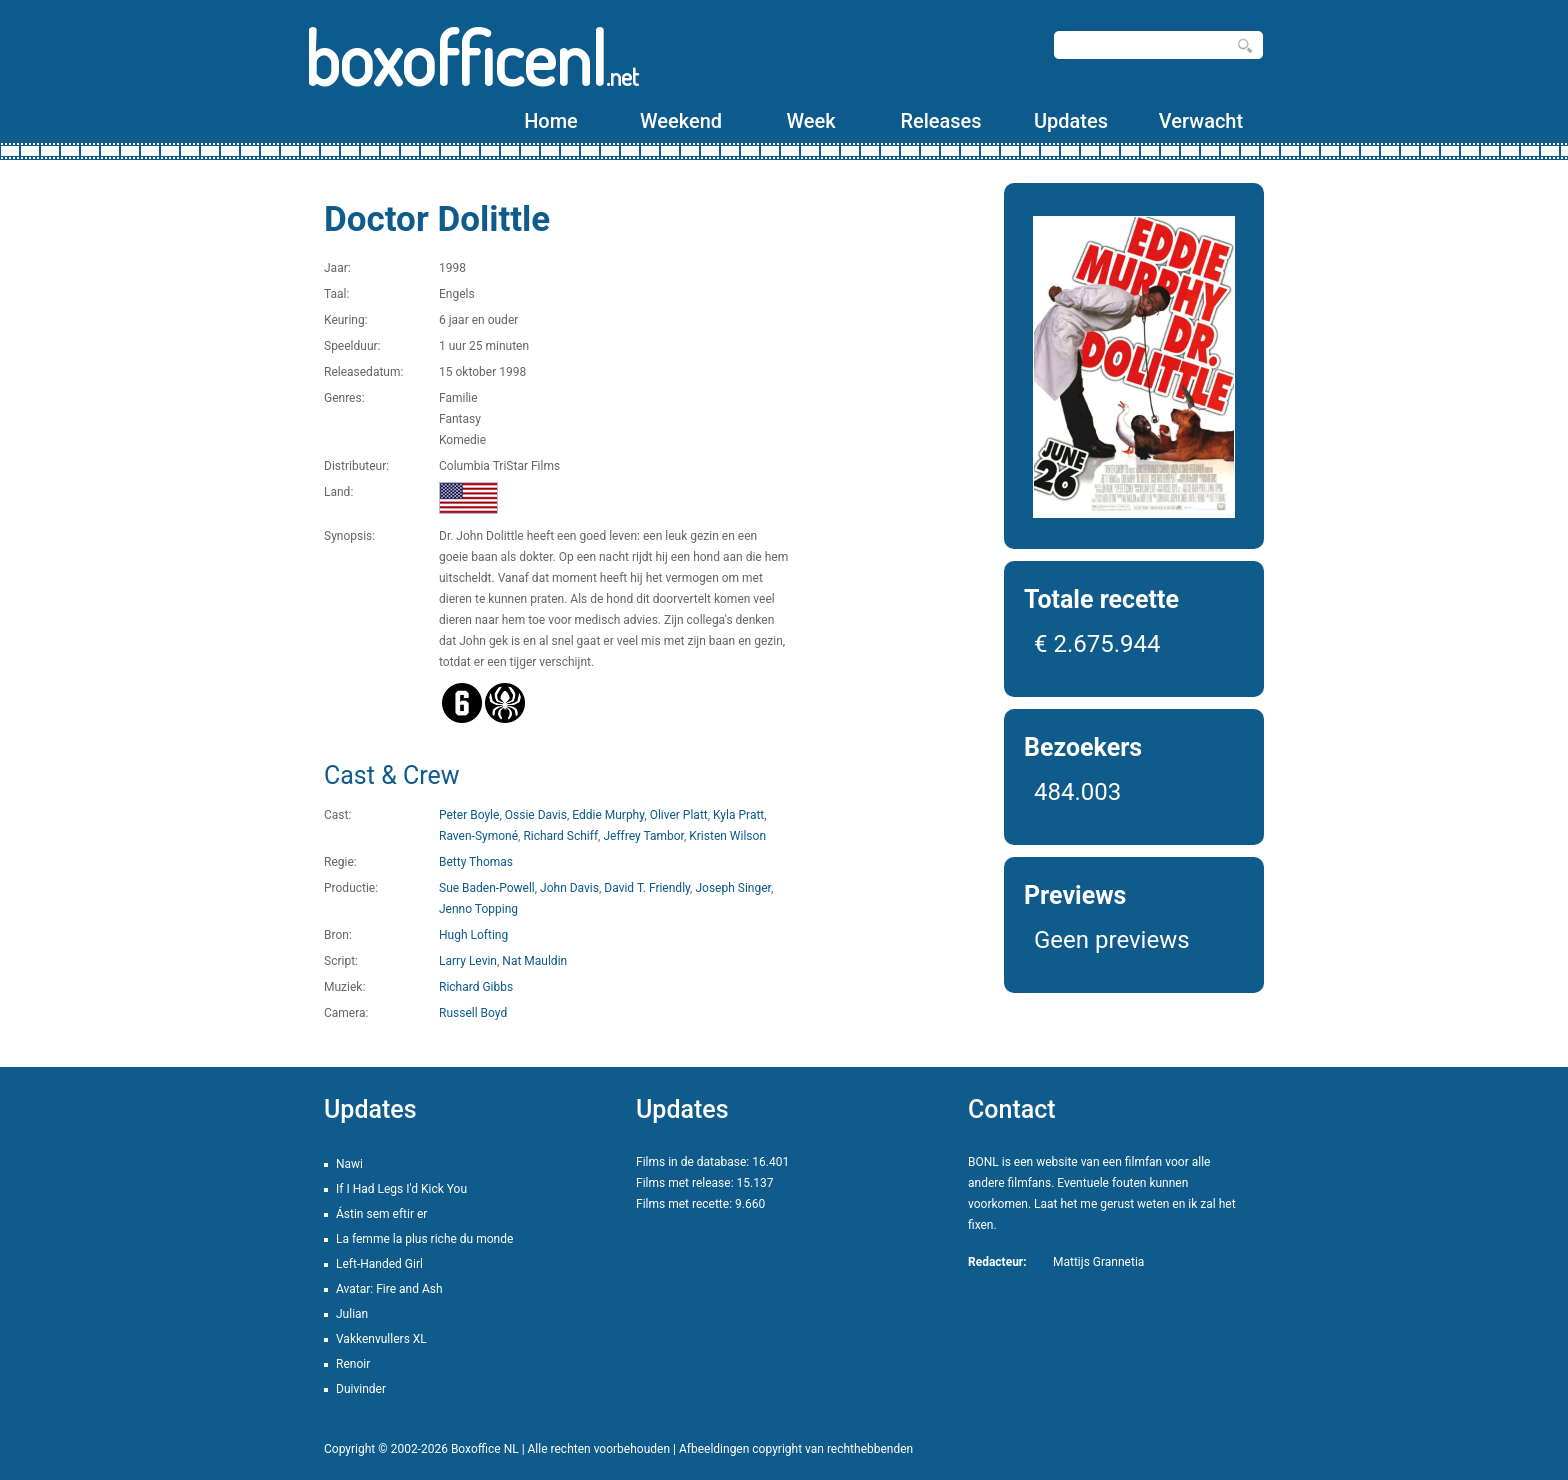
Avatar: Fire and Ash (389, 1289)
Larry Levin (468, 961)
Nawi (349, 1164)
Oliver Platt (679, 815)
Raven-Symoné (478, 836)
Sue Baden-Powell (487, 888)
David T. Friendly (647, 888)
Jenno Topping (478, 909)
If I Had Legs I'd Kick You (401, 1189)
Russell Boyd (473, 1013)
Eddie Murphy (608, 815)
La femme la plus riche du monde (424, 1239)
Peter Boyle (469, 815)
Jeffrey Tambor (643, 836)
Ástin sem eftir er (381, 1214)
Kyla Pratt (738, 815)
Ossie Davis (536, 815)
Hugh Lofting (473, 935)
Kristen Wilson (727, 836)
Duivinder (361, 1389)
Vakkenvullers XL (381, 1339)
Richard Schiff (560, 836)
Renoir (353, 1364)
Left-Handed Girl (379, 1264)
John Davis (569, 888)
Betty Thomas (476, 862)
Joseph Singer (732, 888)
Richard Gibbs (476, 987)
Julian (352, 1314)
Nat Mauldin (534, 961)
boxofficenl (471, 57)
